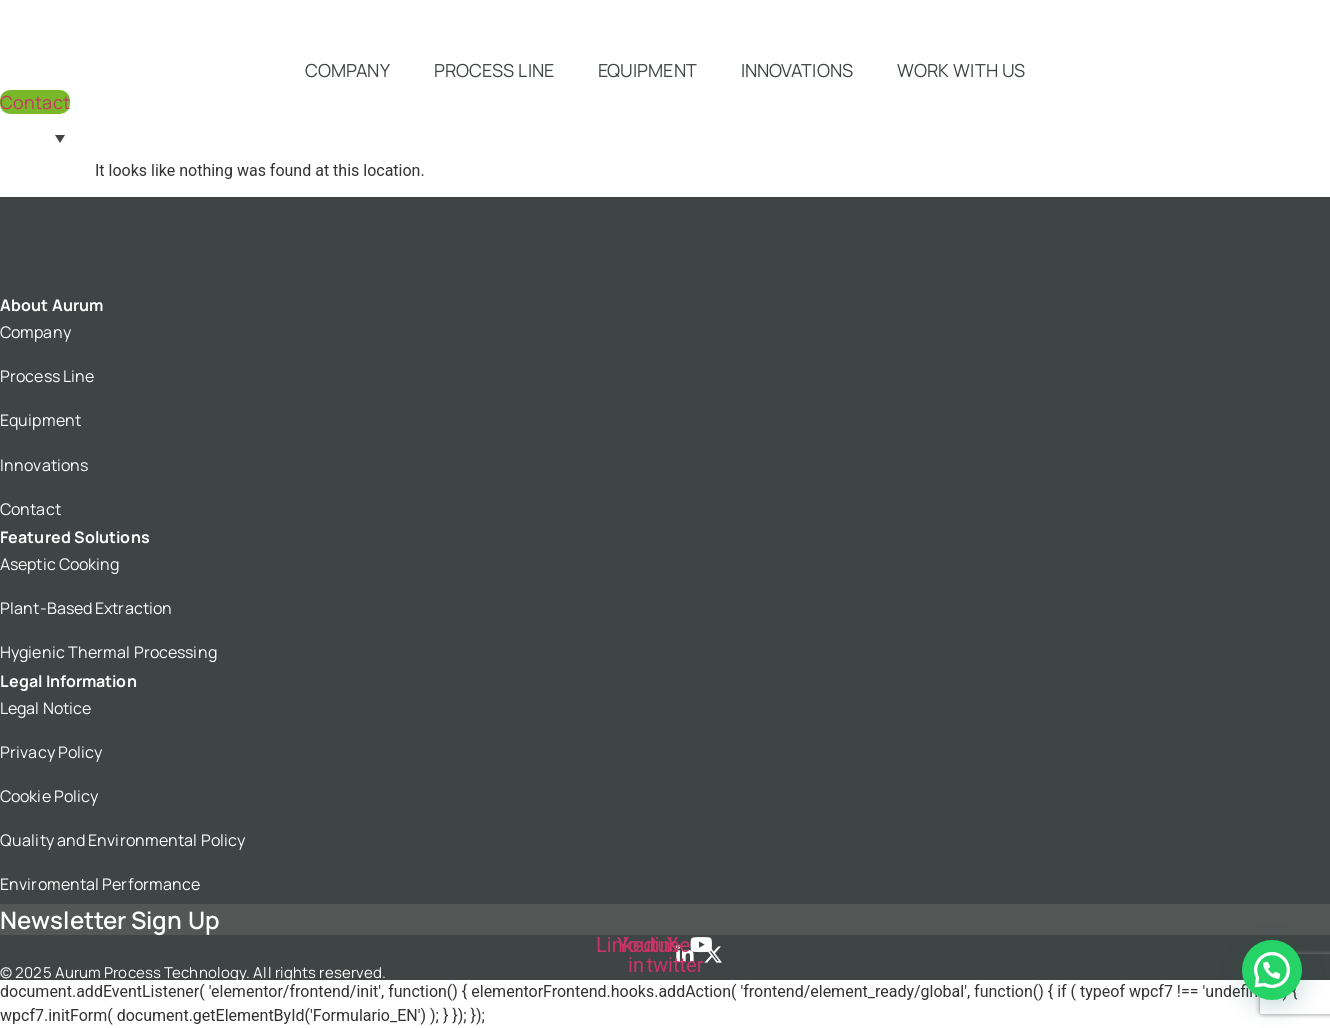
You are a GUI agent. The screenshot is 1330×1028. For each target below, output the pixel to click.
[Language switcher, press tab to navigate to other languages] (37, 137)
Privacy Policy (51, 752)
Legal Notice (45, 708)
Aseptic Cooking (60, 564)
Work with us (961, 70)
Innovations (797, 70)
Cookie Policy (49, 796)
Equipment (647, 70)
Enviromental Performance (100, 884)
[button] (1272, 970)
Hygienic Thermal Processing (108, 652)
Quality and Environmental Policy (122, 840)
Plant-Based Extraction (86, 608)
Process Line (494, 70)
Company (347, 70)
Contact (30, 509)
